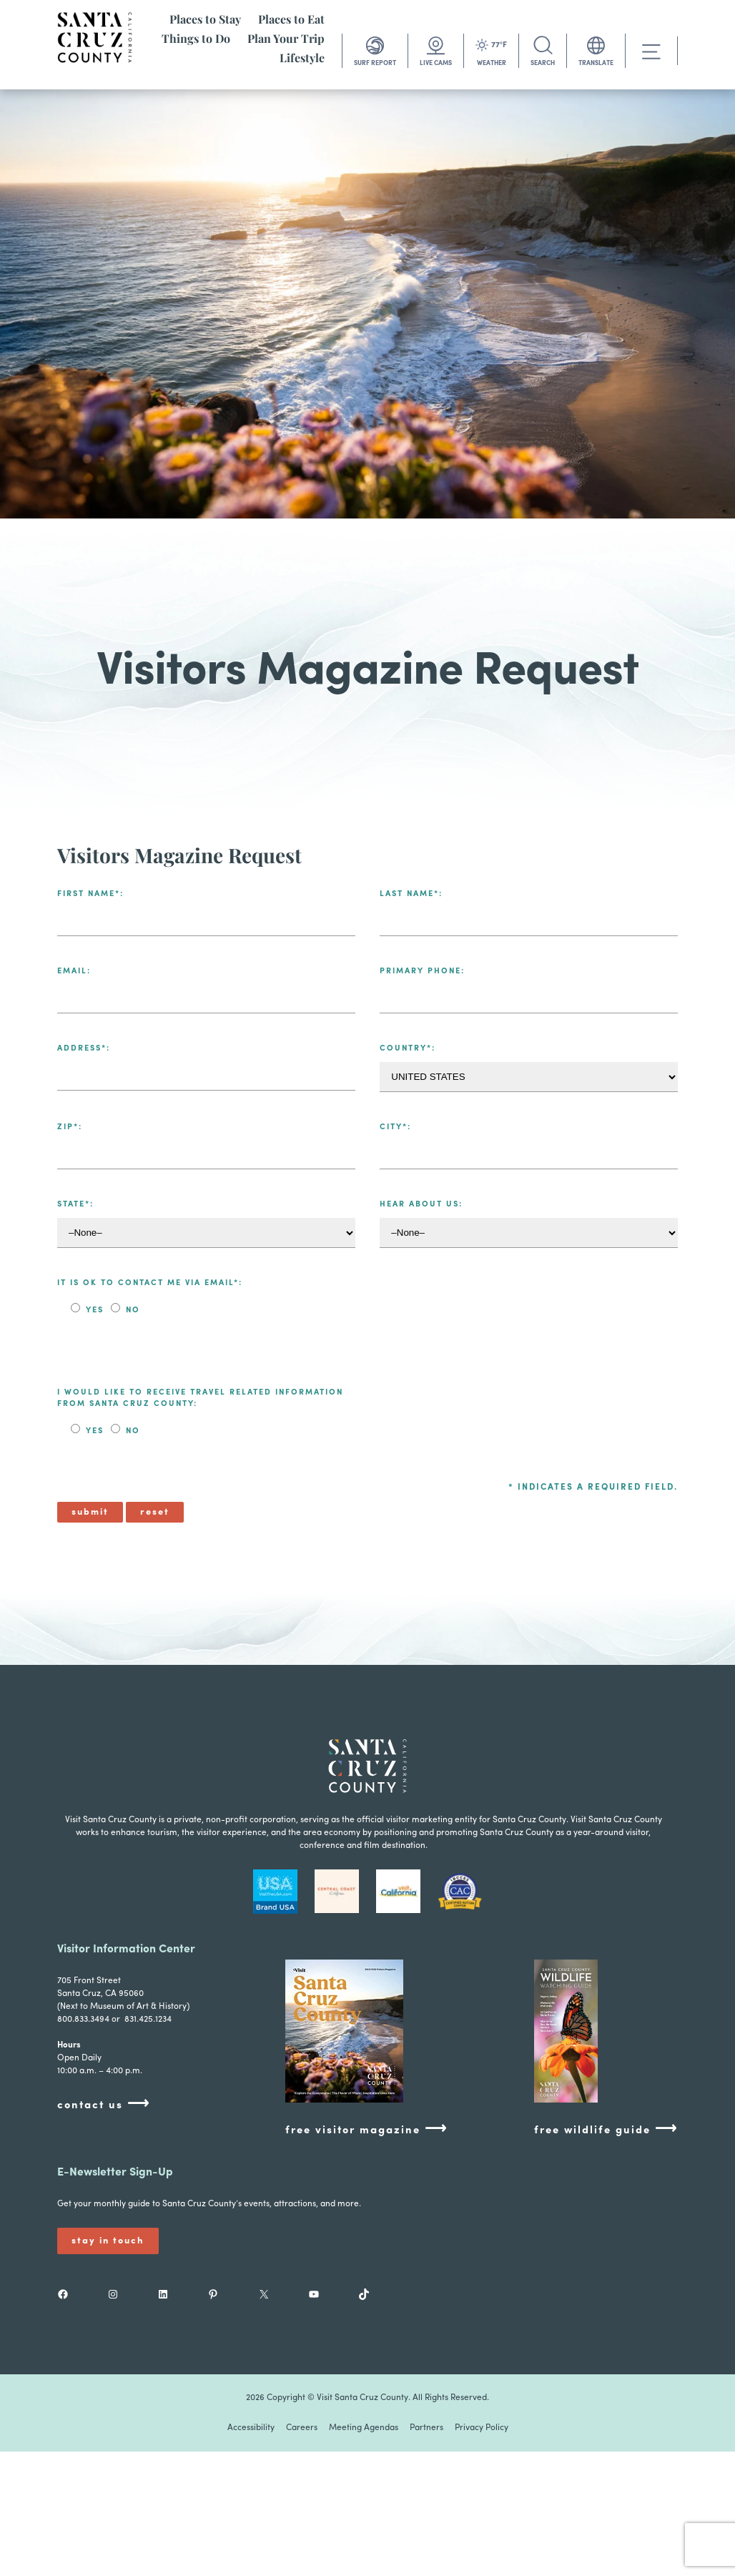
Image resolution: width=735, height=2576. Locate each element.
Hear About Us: (421, 1205)
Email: (74, 971)
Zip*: (69, 1127)
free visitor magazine (366, 2129)
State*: (75, 1205)
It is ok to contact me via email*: (149, 1283)
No (131, 1310)
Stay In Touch (107, 2241)
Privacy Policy (481, 2428)
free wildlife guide (606, 2129)
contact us (103, 2104)
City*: (395, 1127)
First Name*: (90, 894)
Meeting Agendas (363, 2428)
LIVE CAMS (436, 63)
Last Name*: (411, 894)
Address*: (83, 1049)
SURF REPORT (375, 63)
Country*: (407, 1049)
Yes (94, 1310)
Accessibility (251, 2428)
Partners (426, 2428)
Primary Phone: (422, 971)
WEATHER (491, 63)
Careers (301, 2428)
